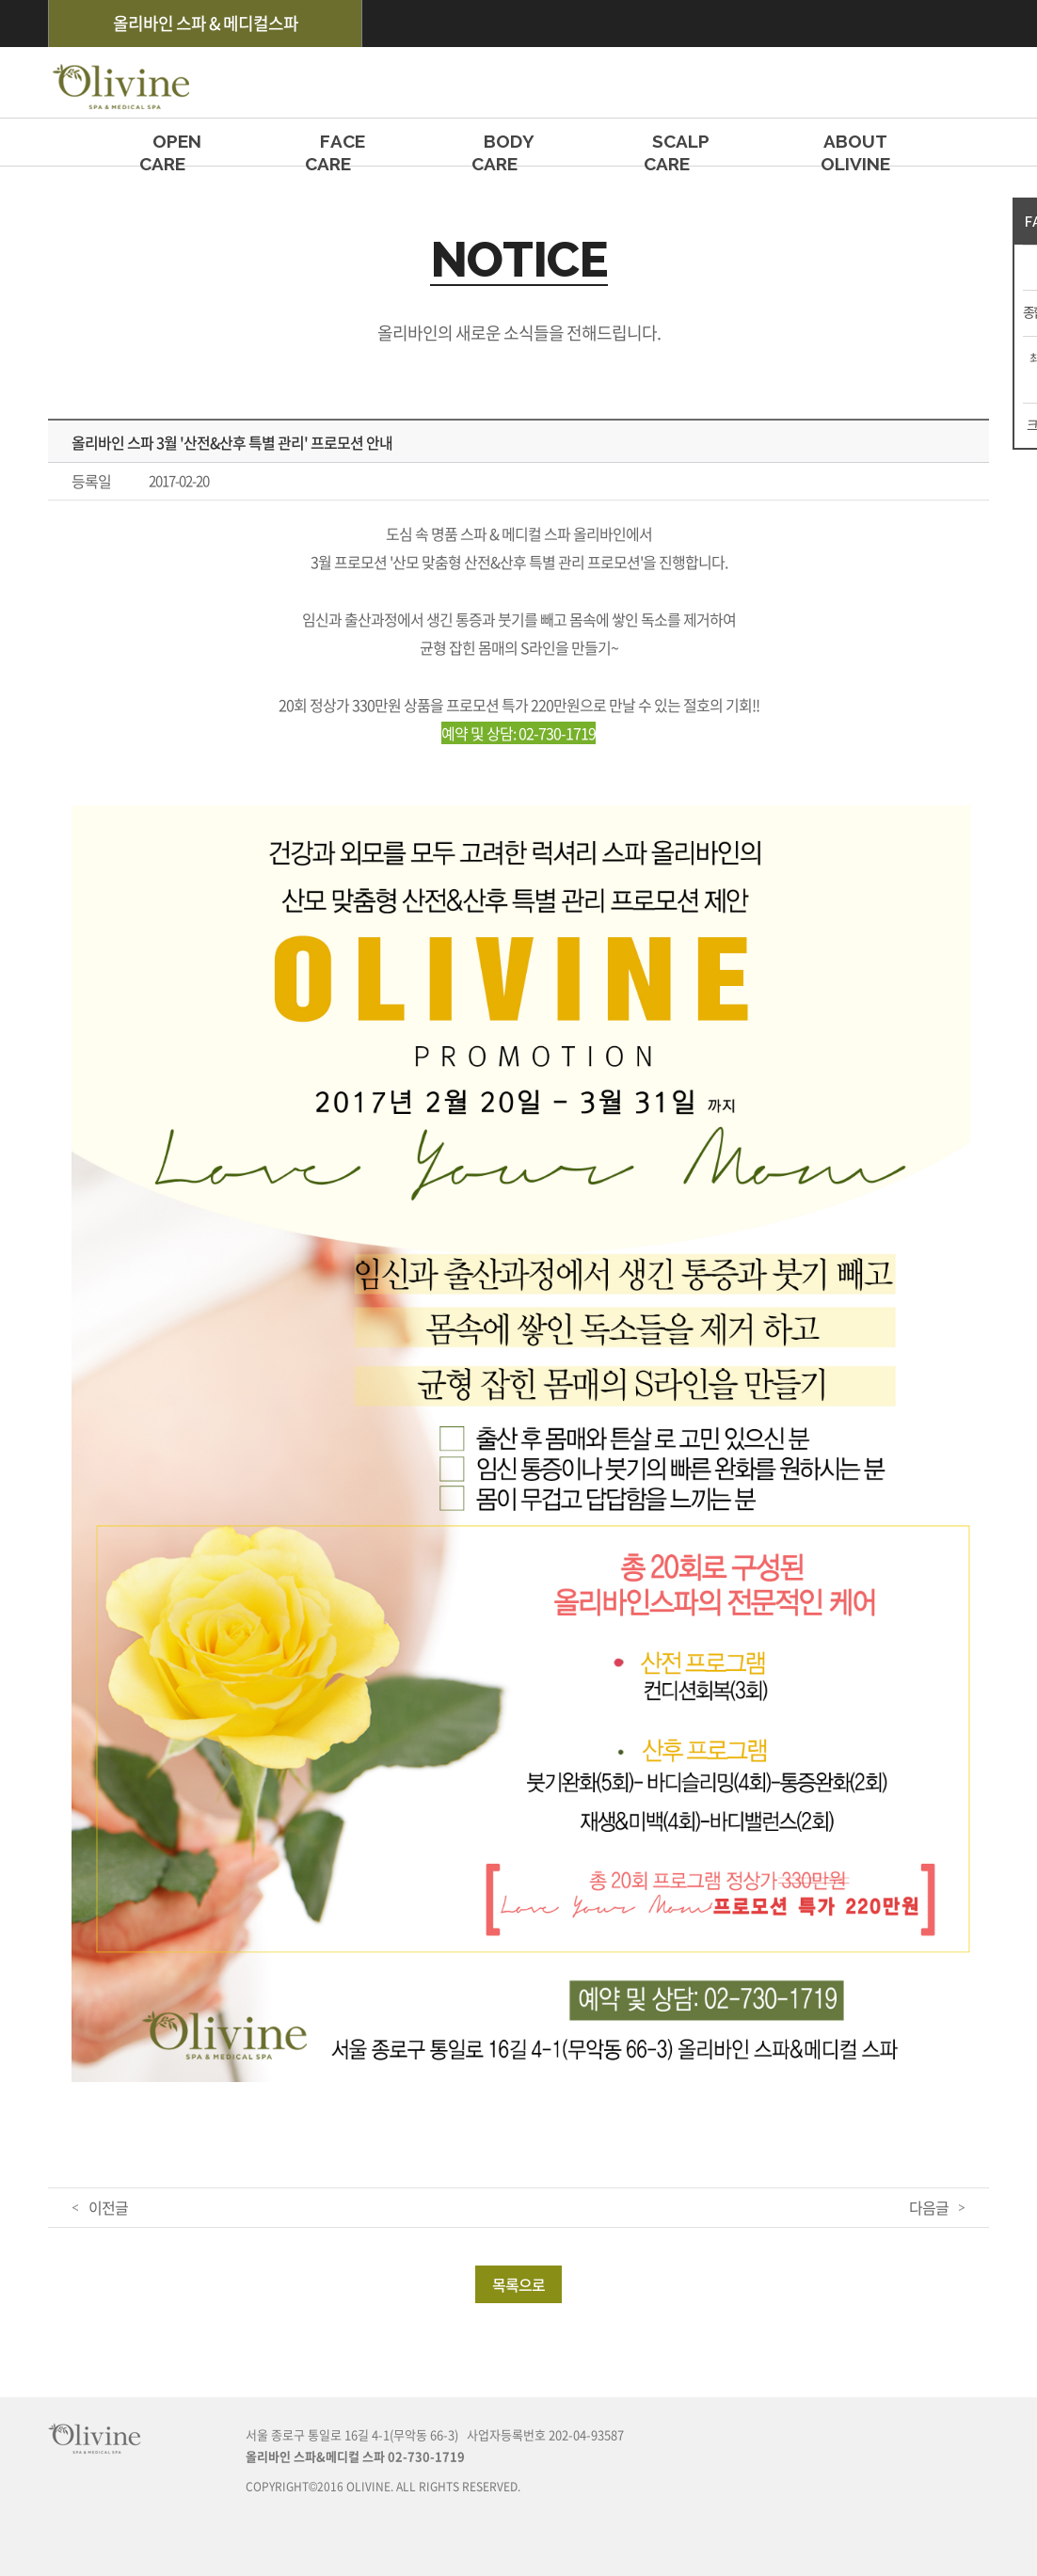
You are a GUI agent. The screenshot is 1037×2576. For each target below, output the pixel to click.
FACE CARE (342, 148)
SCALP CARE (681, 148)
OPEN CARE (176, 148)
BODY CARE (508, 148)
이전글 (108, 2207)
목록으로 (518, 2284)
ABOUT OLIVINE (855, 148)
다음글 (929, 2207)
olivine (118, 82)
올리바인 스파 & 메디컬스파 (205, 23)
